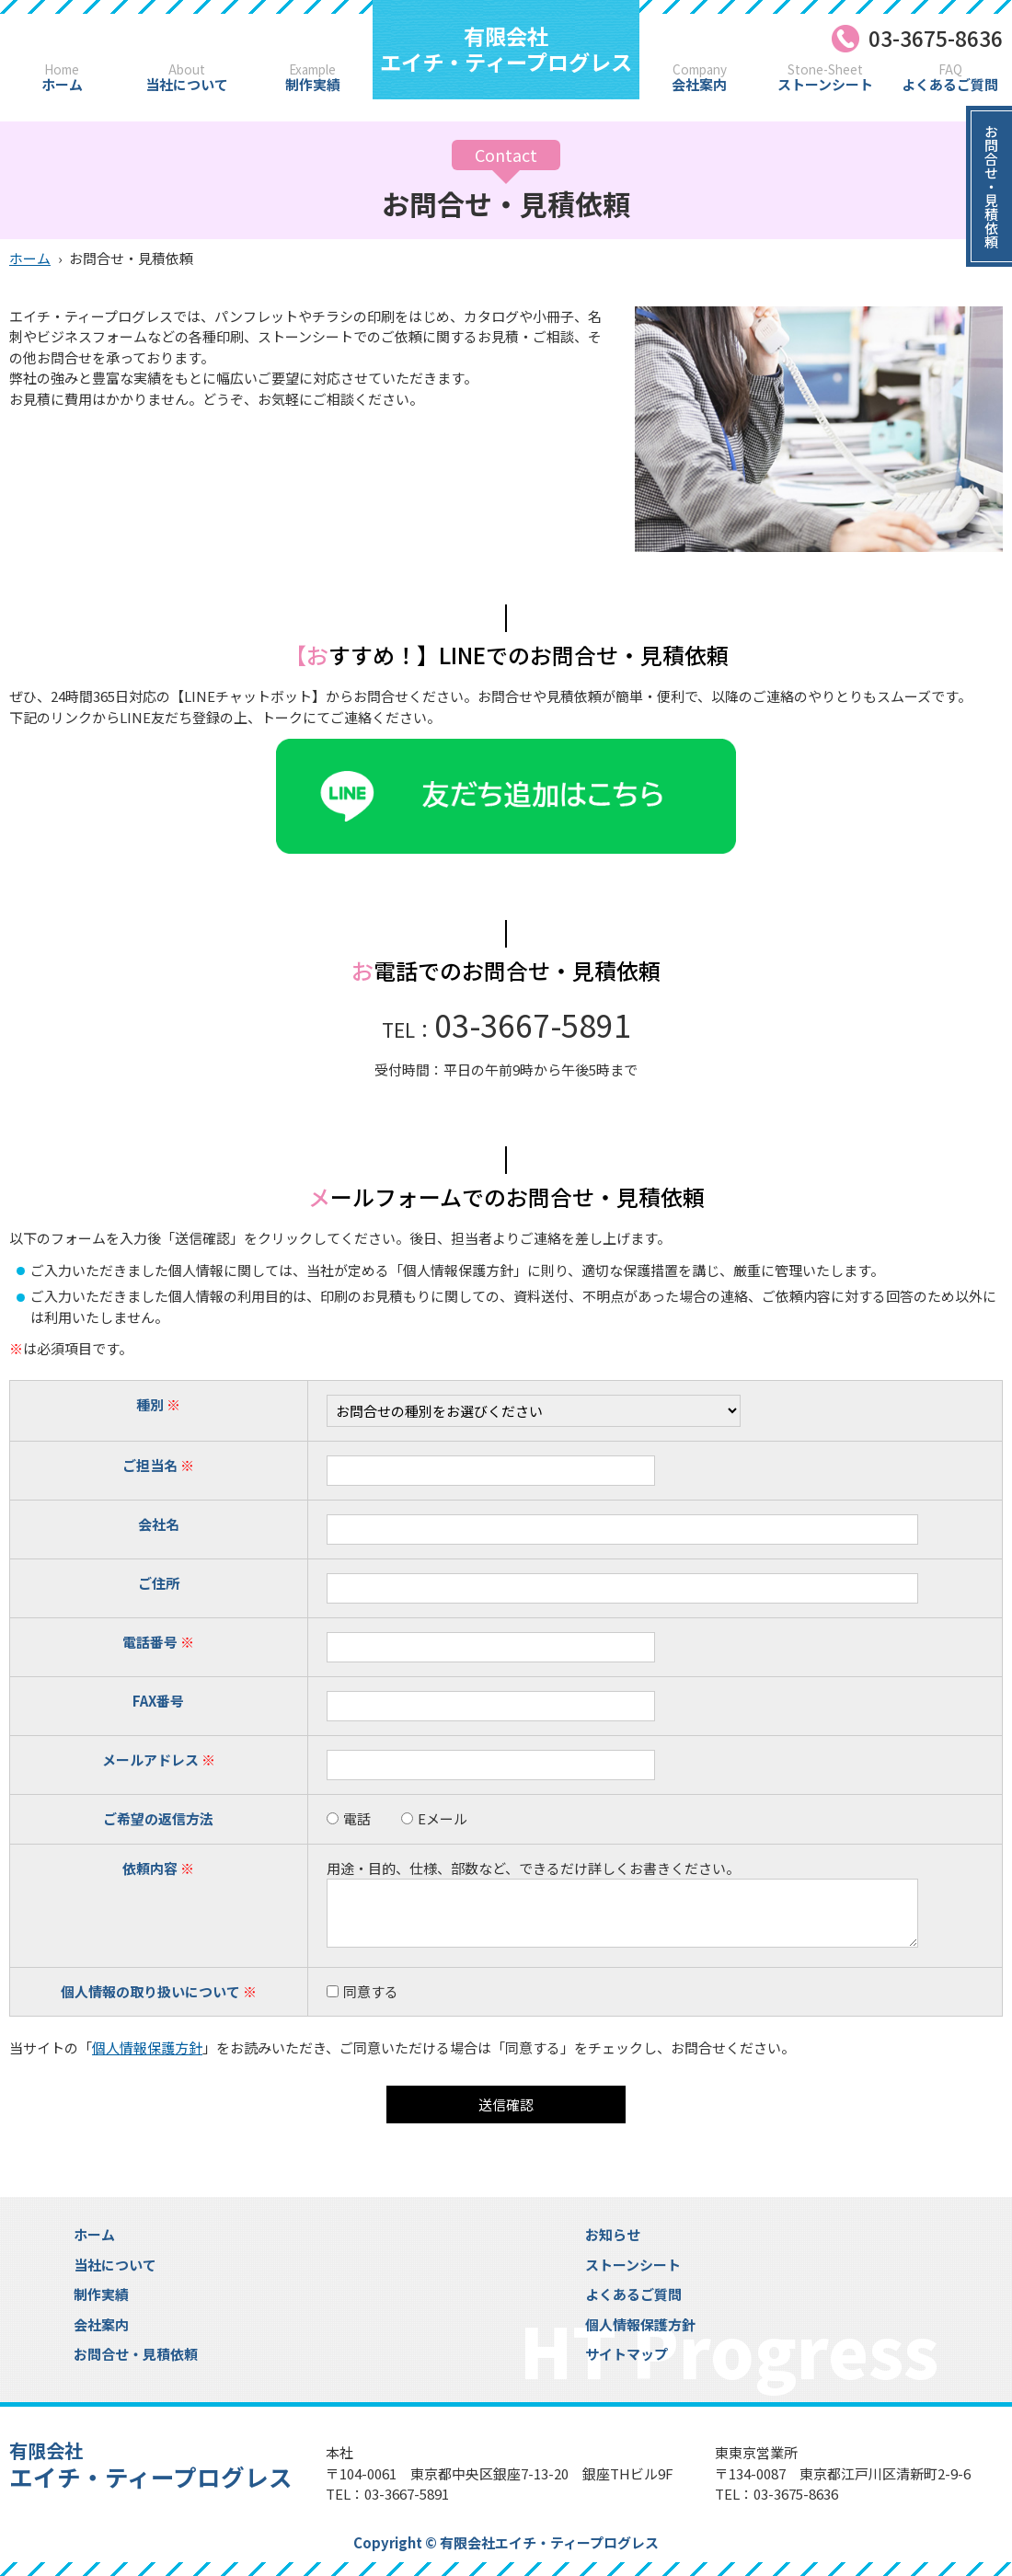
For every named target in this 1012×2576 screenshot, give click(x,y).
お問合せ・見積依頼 (136, 2353)
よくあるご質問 (950, 78)
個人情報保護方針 (147, 2047)
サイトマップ (626, 2353)
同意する (370, 1991)
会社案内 (700, 78)
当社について (187, 78)
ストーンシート (825, 78)
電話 (349, 1818)
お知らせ (612, 2234)
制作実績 (312, 78)
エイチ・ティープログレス (506, 48)
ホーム (61, 78)
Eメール (434, 1818)
